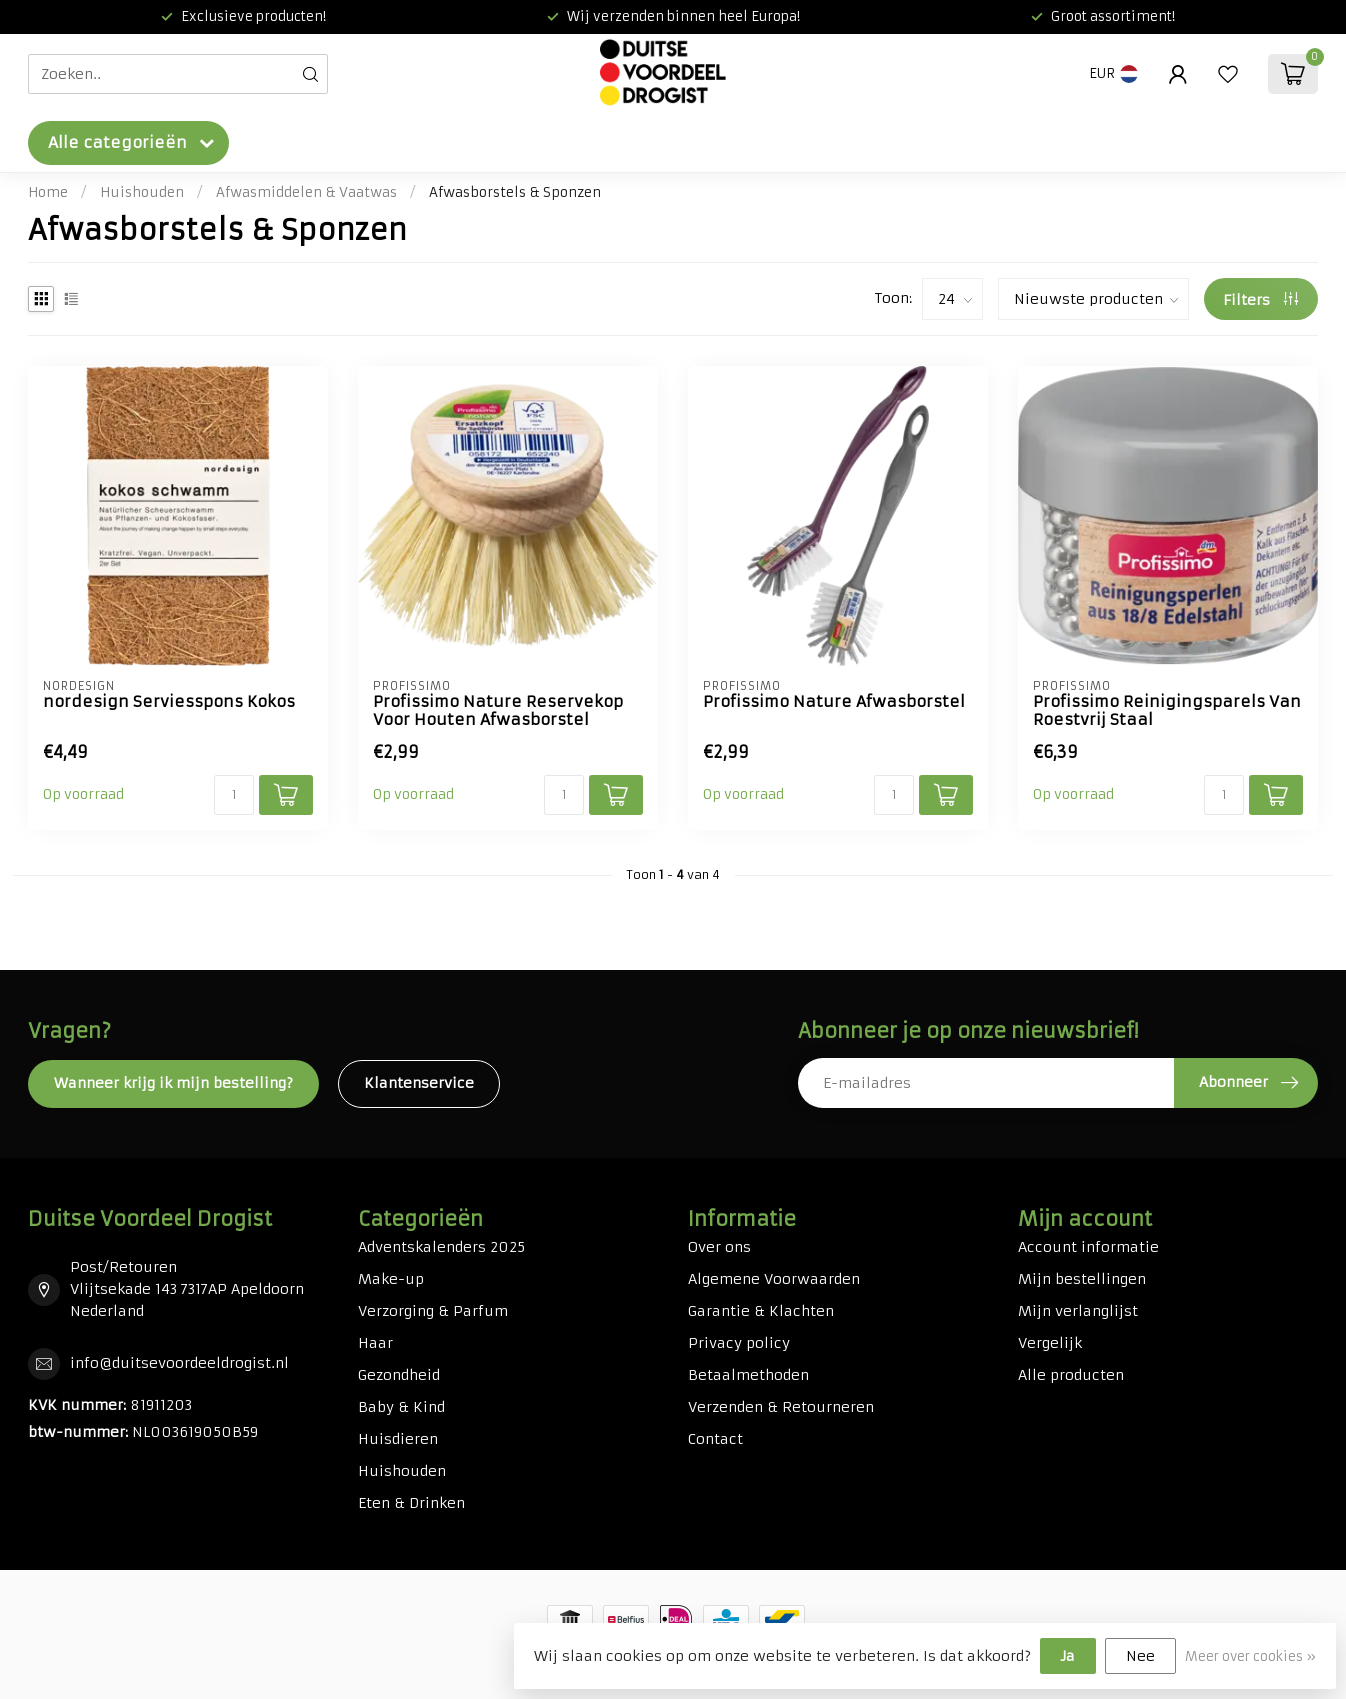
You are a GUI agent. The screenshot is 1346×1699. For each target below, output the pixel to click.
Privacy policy (739, 1343)
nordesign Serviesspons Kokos (169, 702)
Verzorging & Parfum (433, 1311)
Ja (1068, 1656)
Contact (715, 1439)
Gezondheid (399, 1375)
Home (48, 192)
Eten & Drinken (411, 1503)
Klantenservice (419, 1083)
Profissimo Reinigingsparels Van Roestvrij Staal (1167, 711)
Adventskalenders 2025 (441, 1247)
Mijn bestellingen (1082, 1279)
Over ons (719, 1247)
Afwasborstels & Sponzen (515, 192)
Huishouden (142, 192)
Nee (1140, 1656)
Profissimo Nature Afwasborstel (834, 702)
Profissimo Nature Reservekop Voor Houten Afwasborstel (498, 711)
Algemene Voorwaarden (774, 1279)
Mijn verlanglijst (1078, 1311)
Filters (1260, 300)
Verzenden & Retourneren (781, 1407)
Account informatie (1088, 1247)
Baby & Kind (401, 1407)
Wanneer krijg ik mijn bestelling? (173, 1083)
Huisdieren (398, 1439)
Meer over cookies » (1250, 1656)
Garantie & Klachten (761, 1311)
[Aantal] (234, 795)
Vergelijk (1050, 1343)
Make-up (391, 1279)
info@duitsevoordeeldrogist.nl (179, 1363)
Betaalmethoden (748, 1375)
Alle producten (1071, 1375)
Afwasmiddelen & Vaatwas (306, 192)
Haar (375, 1343)
